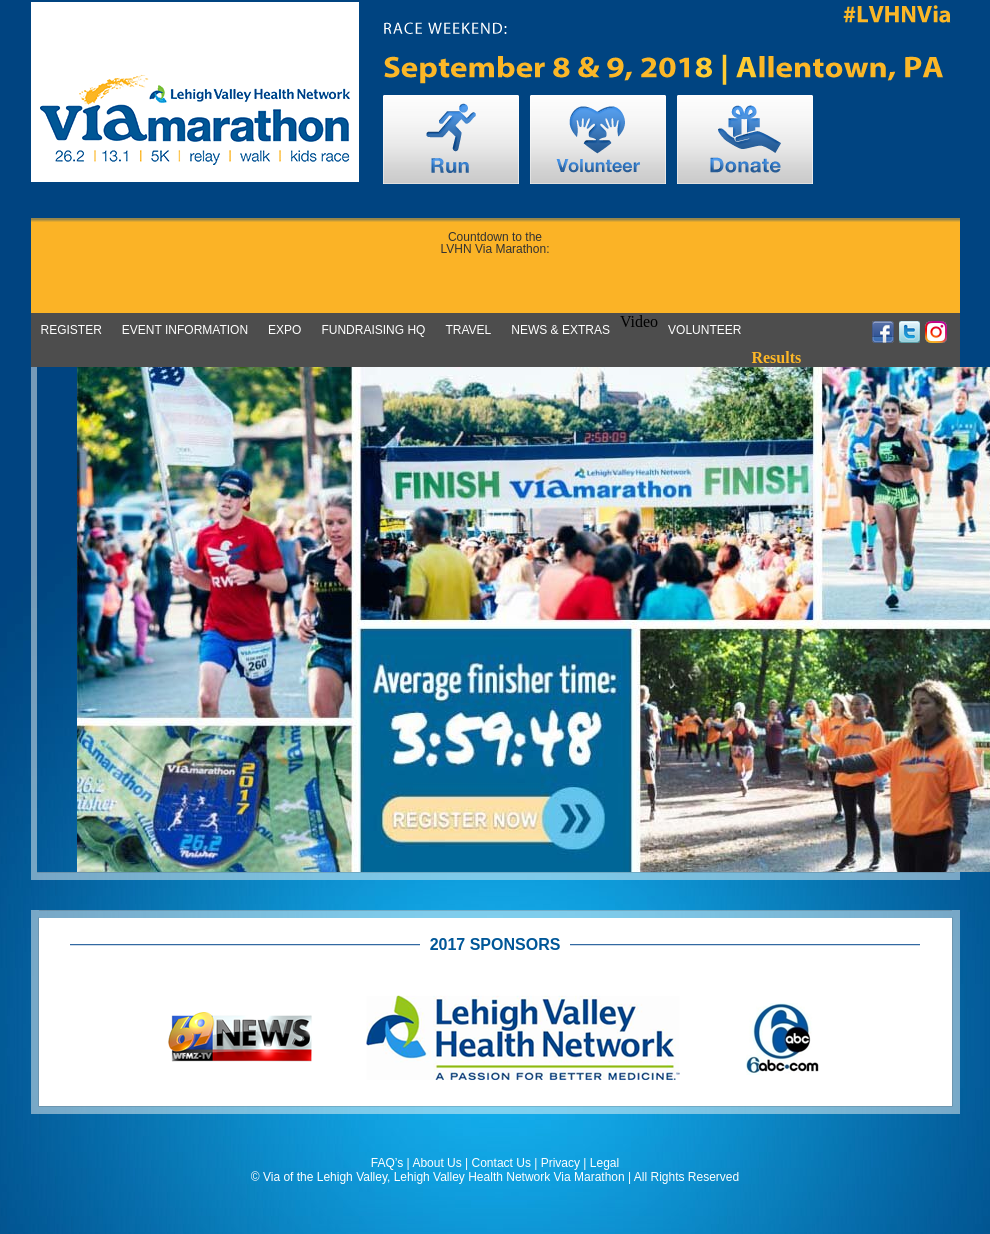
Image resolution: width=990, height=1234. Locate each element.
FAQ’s (387, 1163)
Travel (468, 330)
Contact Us (501, 1163)
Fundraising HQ (373, 330)
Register (71, 330)
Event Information (185, 330)
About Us (436, 1163)
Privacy (560, 1163)
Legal (604, 1163)
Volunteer (704, 330)
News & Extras (560, 330)
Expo (284, 330)
